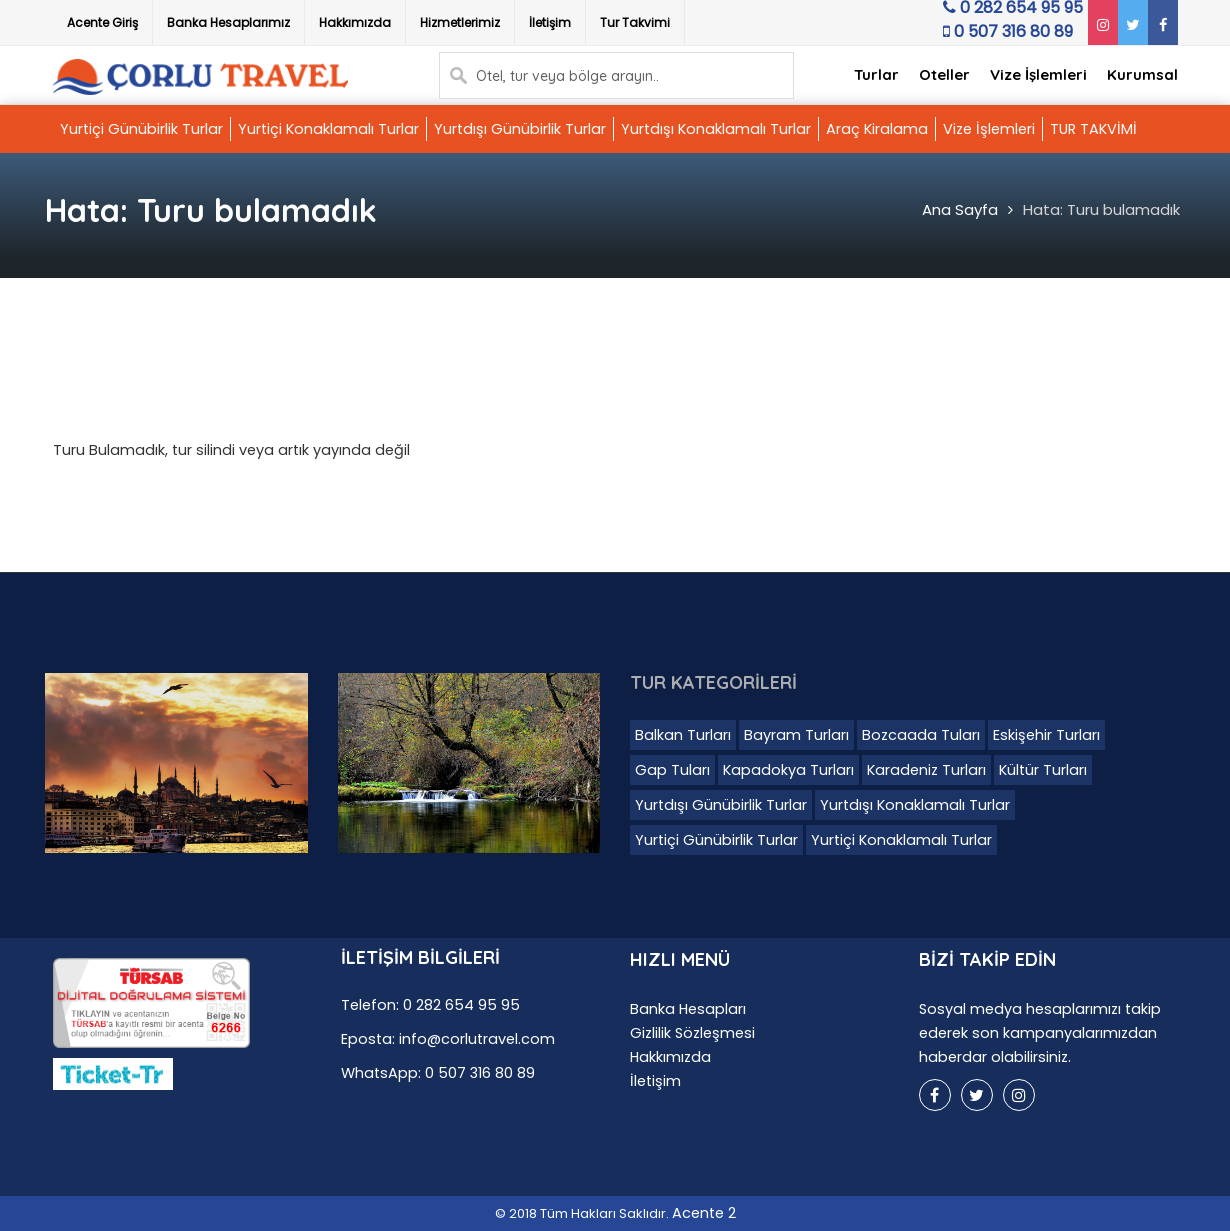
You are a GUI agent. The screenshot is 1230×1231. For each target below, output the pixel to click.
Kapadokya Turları (788, 770)
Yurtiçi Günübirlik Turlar (141, 129)
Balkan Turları (683, 735)
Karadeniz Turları (926, 770)
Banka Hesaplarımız (228, 22)
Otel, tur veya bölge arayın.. (567, 76)
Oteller (944, 74)
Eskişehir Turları (1046, 735)
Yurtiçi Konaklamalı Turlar (328, 129)
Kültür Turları (1043, 770)
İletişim (550, 22)
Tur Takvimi (635, 22)
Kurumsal (1142, 74)
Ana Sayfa (960, 209)
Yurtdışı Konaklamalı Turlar (716, 129)
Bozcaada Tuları (921, 735)
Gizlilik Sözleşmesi (692, 1033)
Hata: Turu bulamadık (1101, 209)
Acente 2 (704, 1213)
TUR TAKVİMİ (1093, 129)
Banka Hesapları (688, 1009)
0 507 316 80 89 (1004, 36)
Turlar (876, 74)
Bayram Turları (796, 735)
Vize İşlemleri (1038, 74)
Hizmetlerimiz (460, 22)
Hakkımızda (355, 22)
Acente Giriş (102, 22)
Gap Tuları (672, 770)
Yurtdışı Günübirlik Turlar (520, 129)
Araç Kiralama (877, 129)
